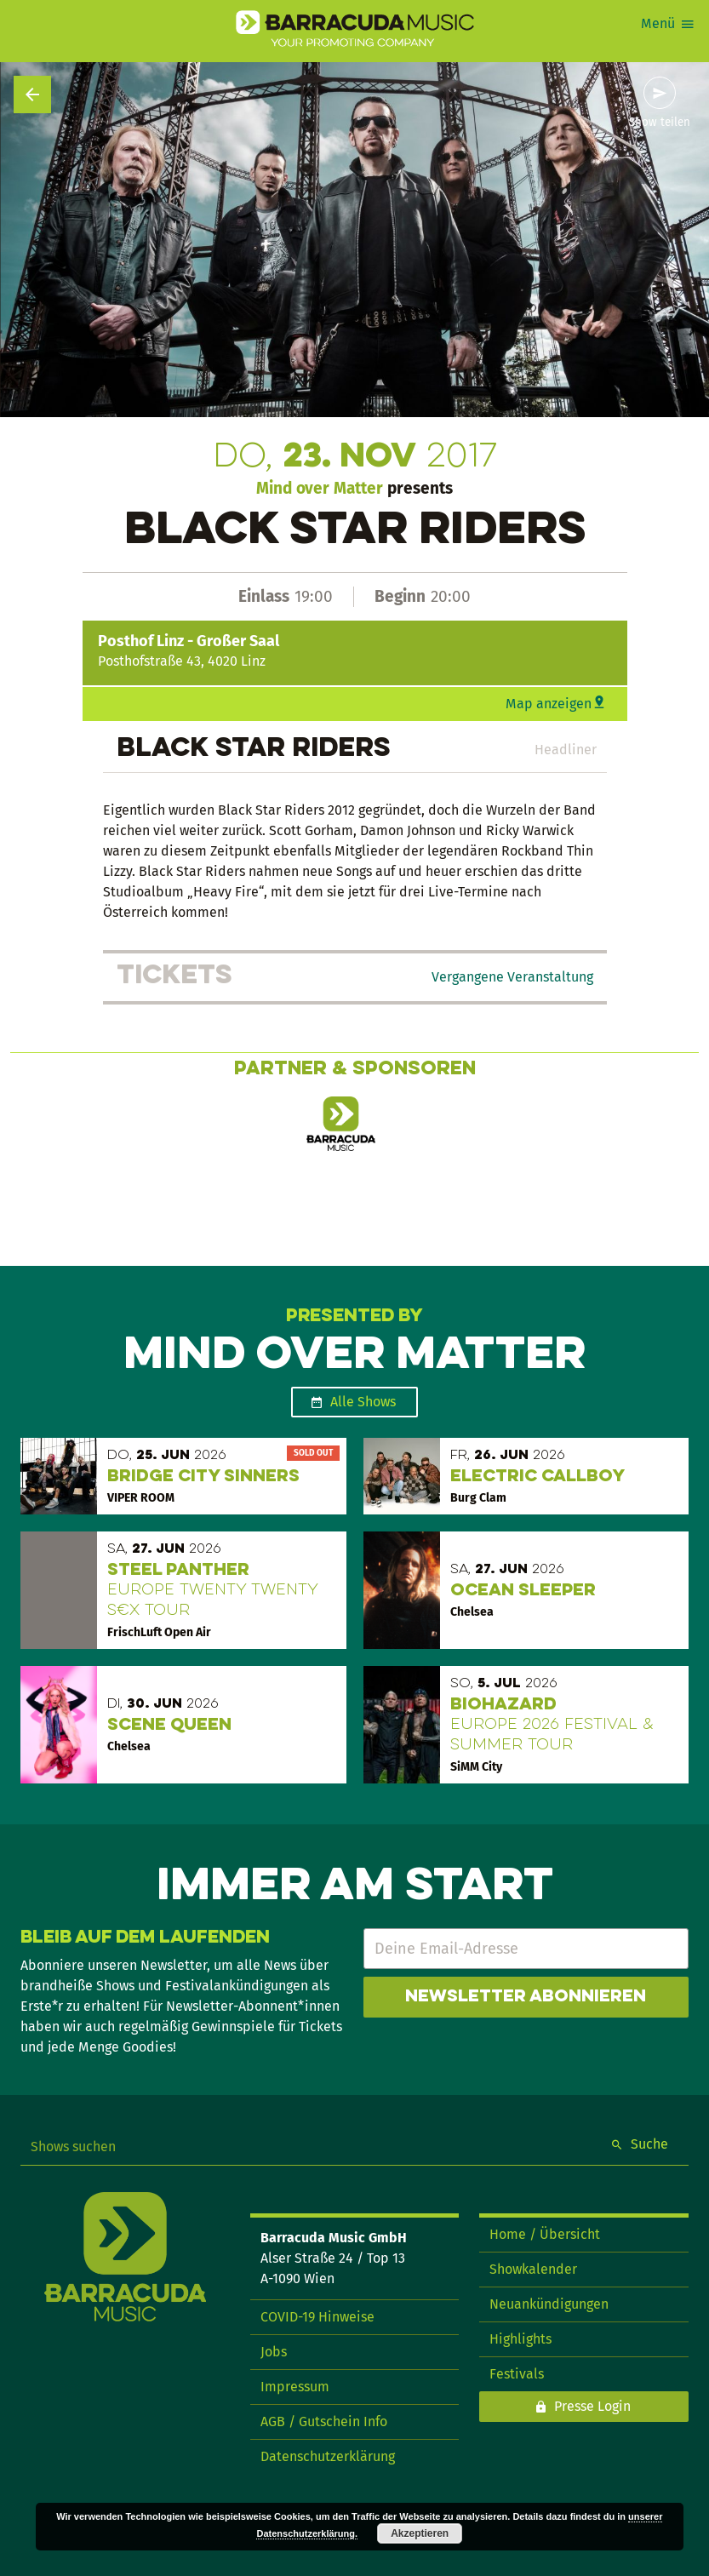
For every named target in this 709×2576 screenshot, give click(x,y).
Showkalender (533, 2269)
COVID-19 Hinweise (317, 2317)
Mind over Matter (319, 488)
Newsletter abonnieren (525, 1997)
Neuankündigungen (549, 2304)
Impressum (294, 2387)
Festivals (516, 2374)
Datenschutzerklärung (327, 2456)
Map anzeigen (549, 704)
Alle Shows (363, 1402)
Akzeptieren (420, 2533)
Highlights (520, 2339)
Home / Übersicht (544, 2234)
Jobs (273, 2352)
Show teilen (659, 122)
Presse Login (592, 2406)
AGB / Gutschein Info (323, 2421)
